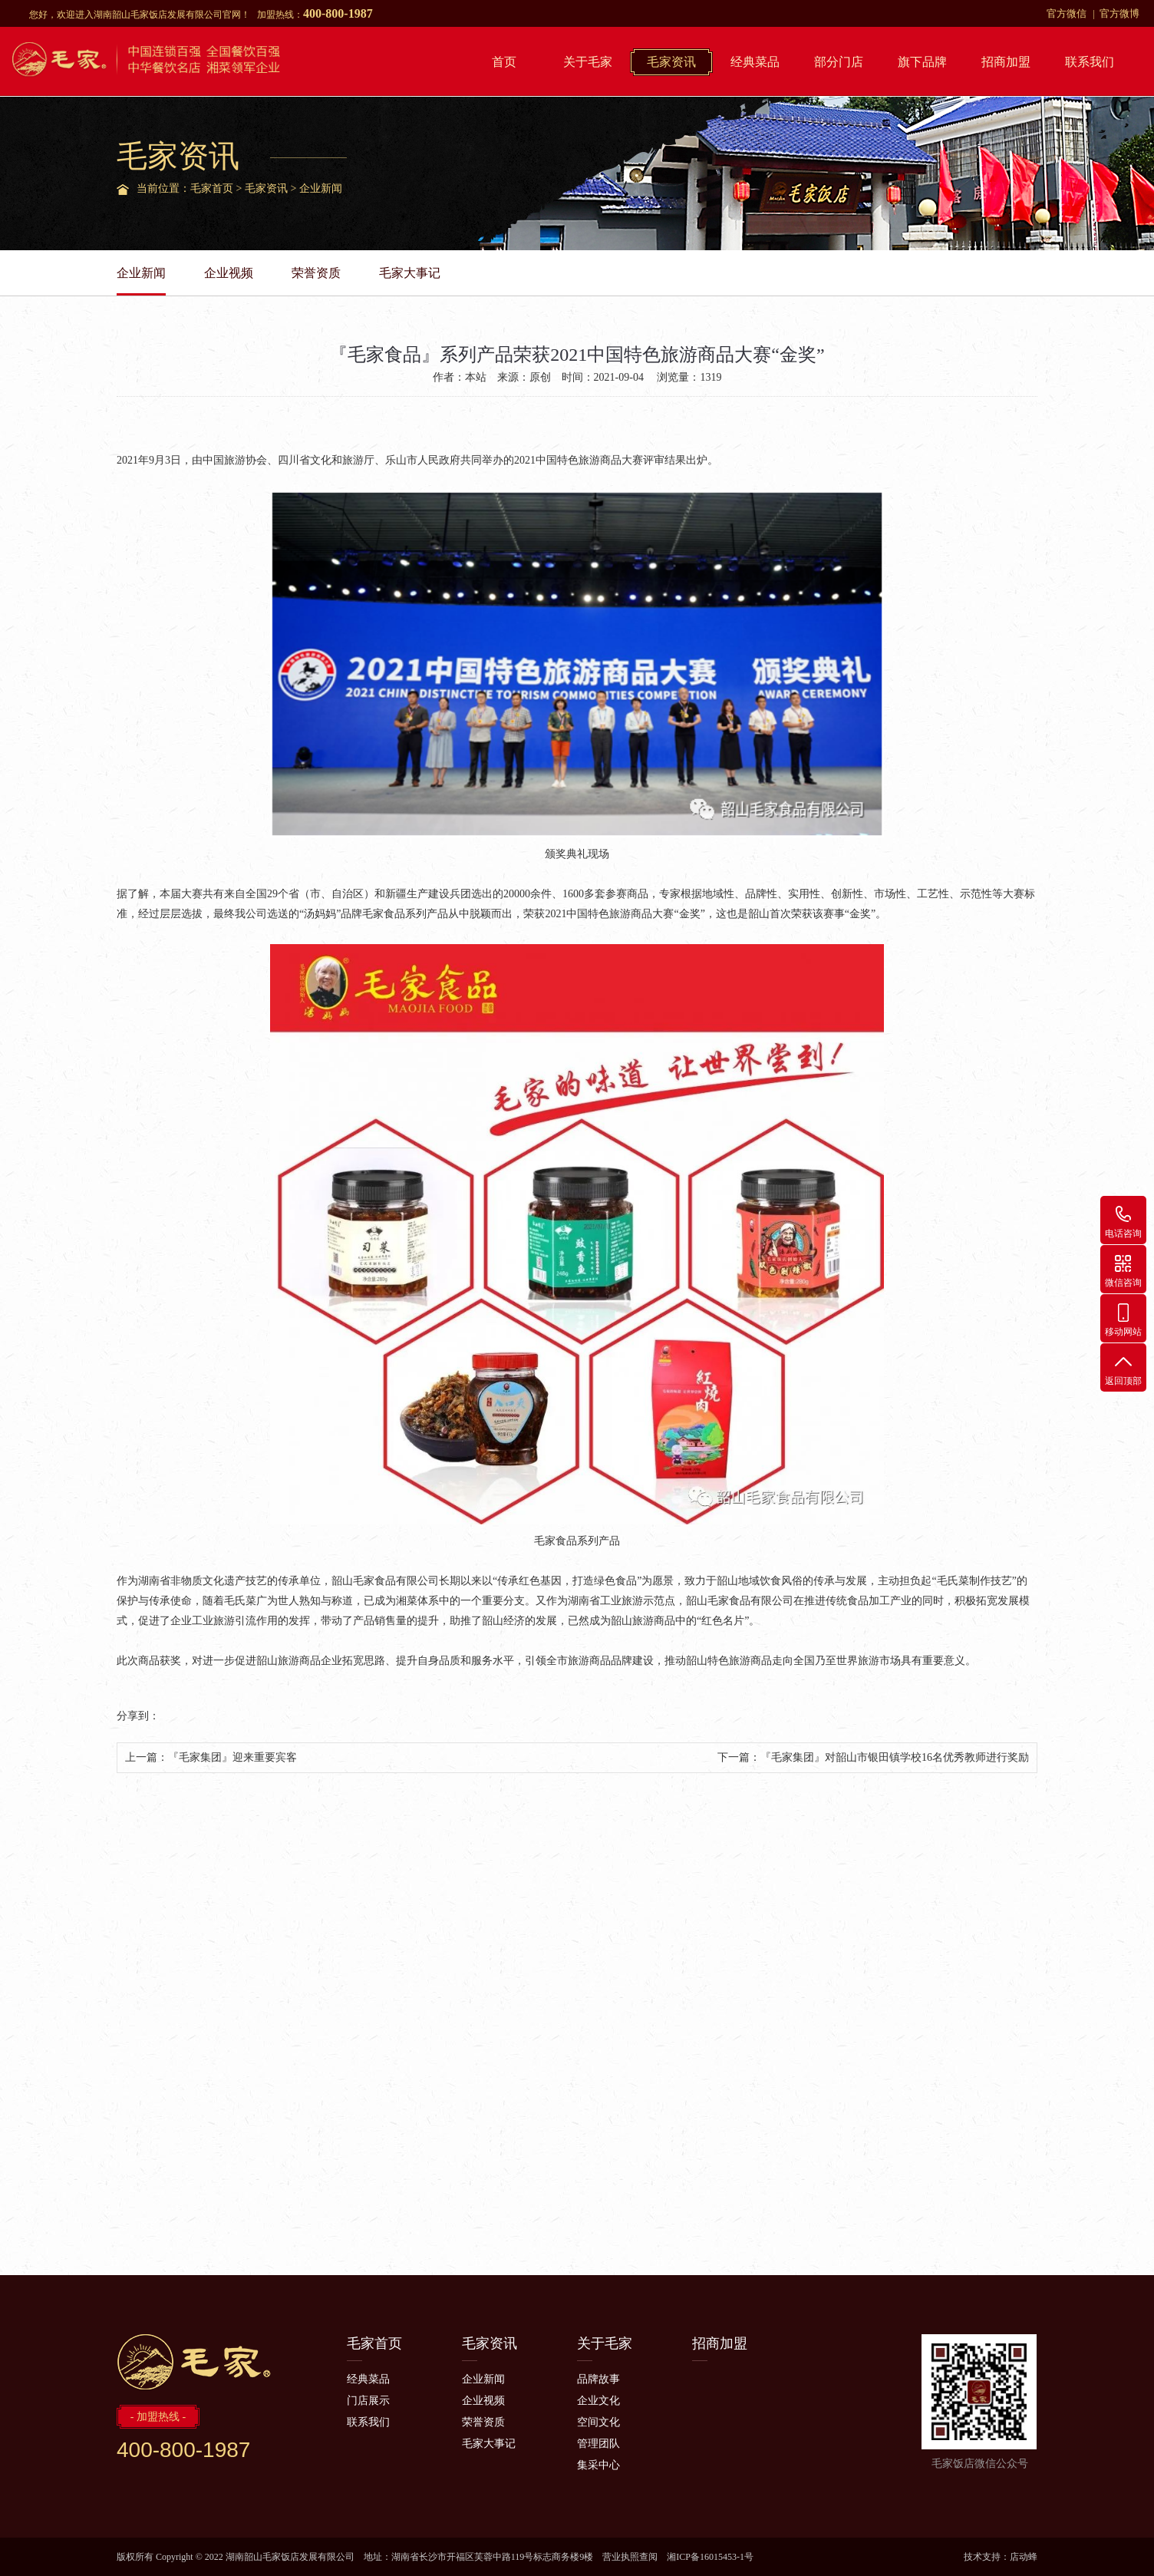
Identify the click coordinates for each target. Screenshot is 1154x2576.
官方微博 (1119, 13)
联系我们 (1089, 61)
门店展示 (368, 2400)
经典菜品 (755, 61)
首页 (504, 61)
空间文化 (598, 2422)
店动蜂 (1023, 2556)
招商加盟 (1005, 61)
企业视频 (228, 272)
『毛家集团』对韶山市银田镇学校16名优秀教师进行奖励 (894, 1757)
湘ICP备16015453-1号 (710, 2556)
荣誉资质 (316, 272)
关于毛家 (587, 61)
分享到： (138, 1716)
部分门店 (838, 61)
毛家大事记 (409, 272)
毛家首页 (211, 188)
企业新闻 (320, 188)
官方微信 (1066, 13)
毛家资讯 (671, 61)
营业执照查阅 (630, 2556)
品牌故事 (598, 2379)
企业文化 (598, 2400)
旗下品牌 (922, 61)
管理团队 (598, 2443)
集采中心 (598, 2465)
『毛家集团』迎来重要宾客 (232, 1757)
